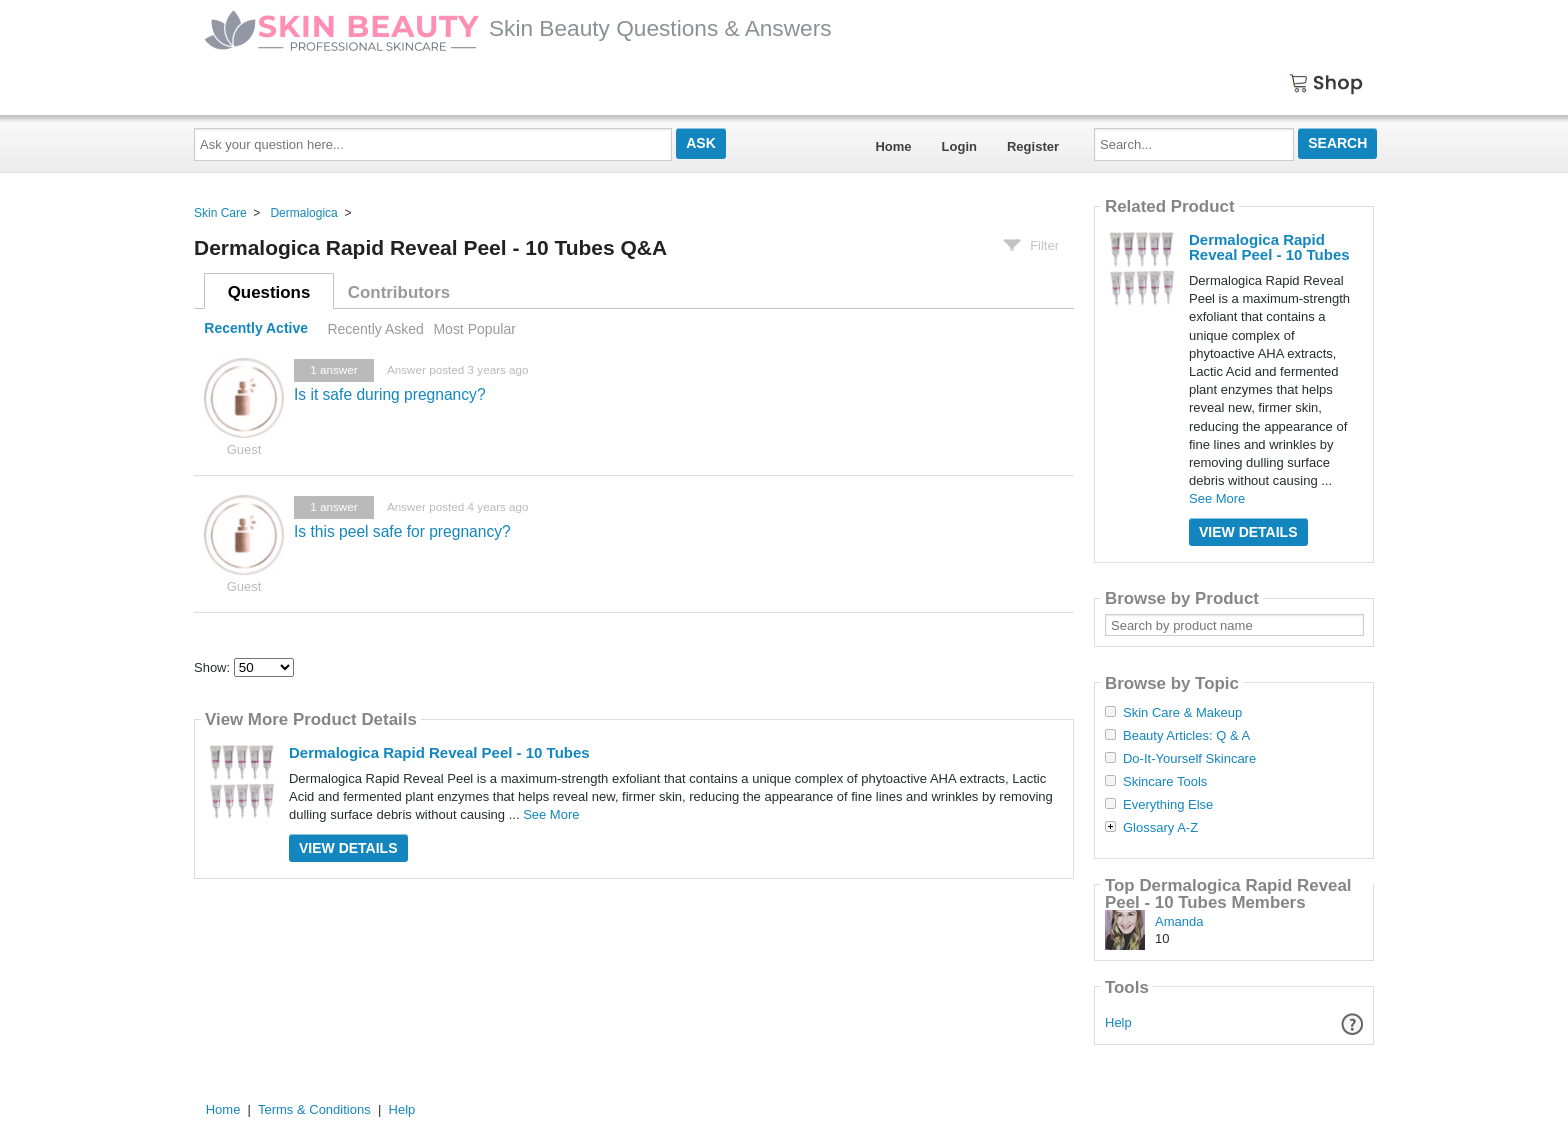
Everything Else (1168, 805)
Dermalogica (303, 213)
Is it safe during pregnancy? (390, 394)
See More (551, 814)
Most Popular (474, 329)
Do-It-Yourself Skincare (1189, 759)
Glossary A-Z (1160, 828)
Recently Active (256, 329)
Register (1033, 146)
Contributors (399, 292)
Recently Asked (375, 329)
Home (893, 146)
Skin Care (220, 213)
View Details (348, 848)
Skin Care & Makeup (1182, 713)
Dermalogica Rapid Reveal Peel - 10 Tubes (439, 752)
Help (1118, 1022)
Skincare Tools (1165, 782)
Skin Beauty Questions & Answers (518, 28)
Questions (269, 292)
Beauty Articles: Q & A (1186, 736)
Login (959, 146)
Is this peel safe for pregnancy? (402, 531)
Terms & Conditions (314, 1109)
